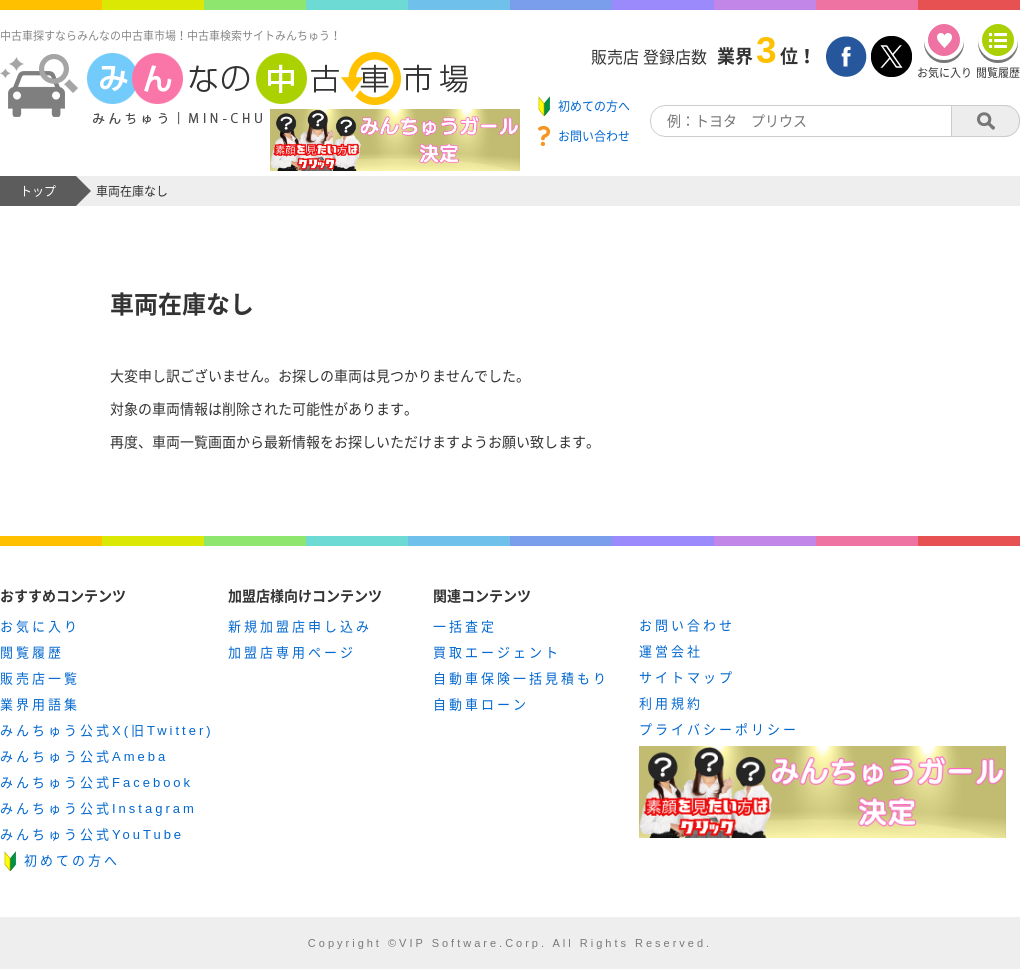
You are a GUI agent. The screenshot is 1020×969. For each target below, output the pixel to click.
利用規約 (671, 703)
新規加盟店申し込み (300, 626)
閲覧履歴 (32, 652)
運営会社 (671, 651)
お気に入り (40, 626)
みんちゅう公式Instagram (98, 808)
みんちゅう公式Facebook (96, 782)
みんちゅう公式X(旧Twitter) (107, 730)
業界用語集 (40, 704)
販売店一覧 (40, 678)
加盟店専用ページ (292, 652)
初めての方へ (72, 860)
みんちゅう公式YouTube (92, 834)
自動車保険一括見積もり (521, 678)
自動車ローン (481, 704)
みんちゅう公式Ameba (84, 756)
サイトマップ (687, 677)
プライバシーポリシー (719, 729)
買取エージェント (497, 652)
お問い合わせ (687, 625)
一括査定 (465, 626)
